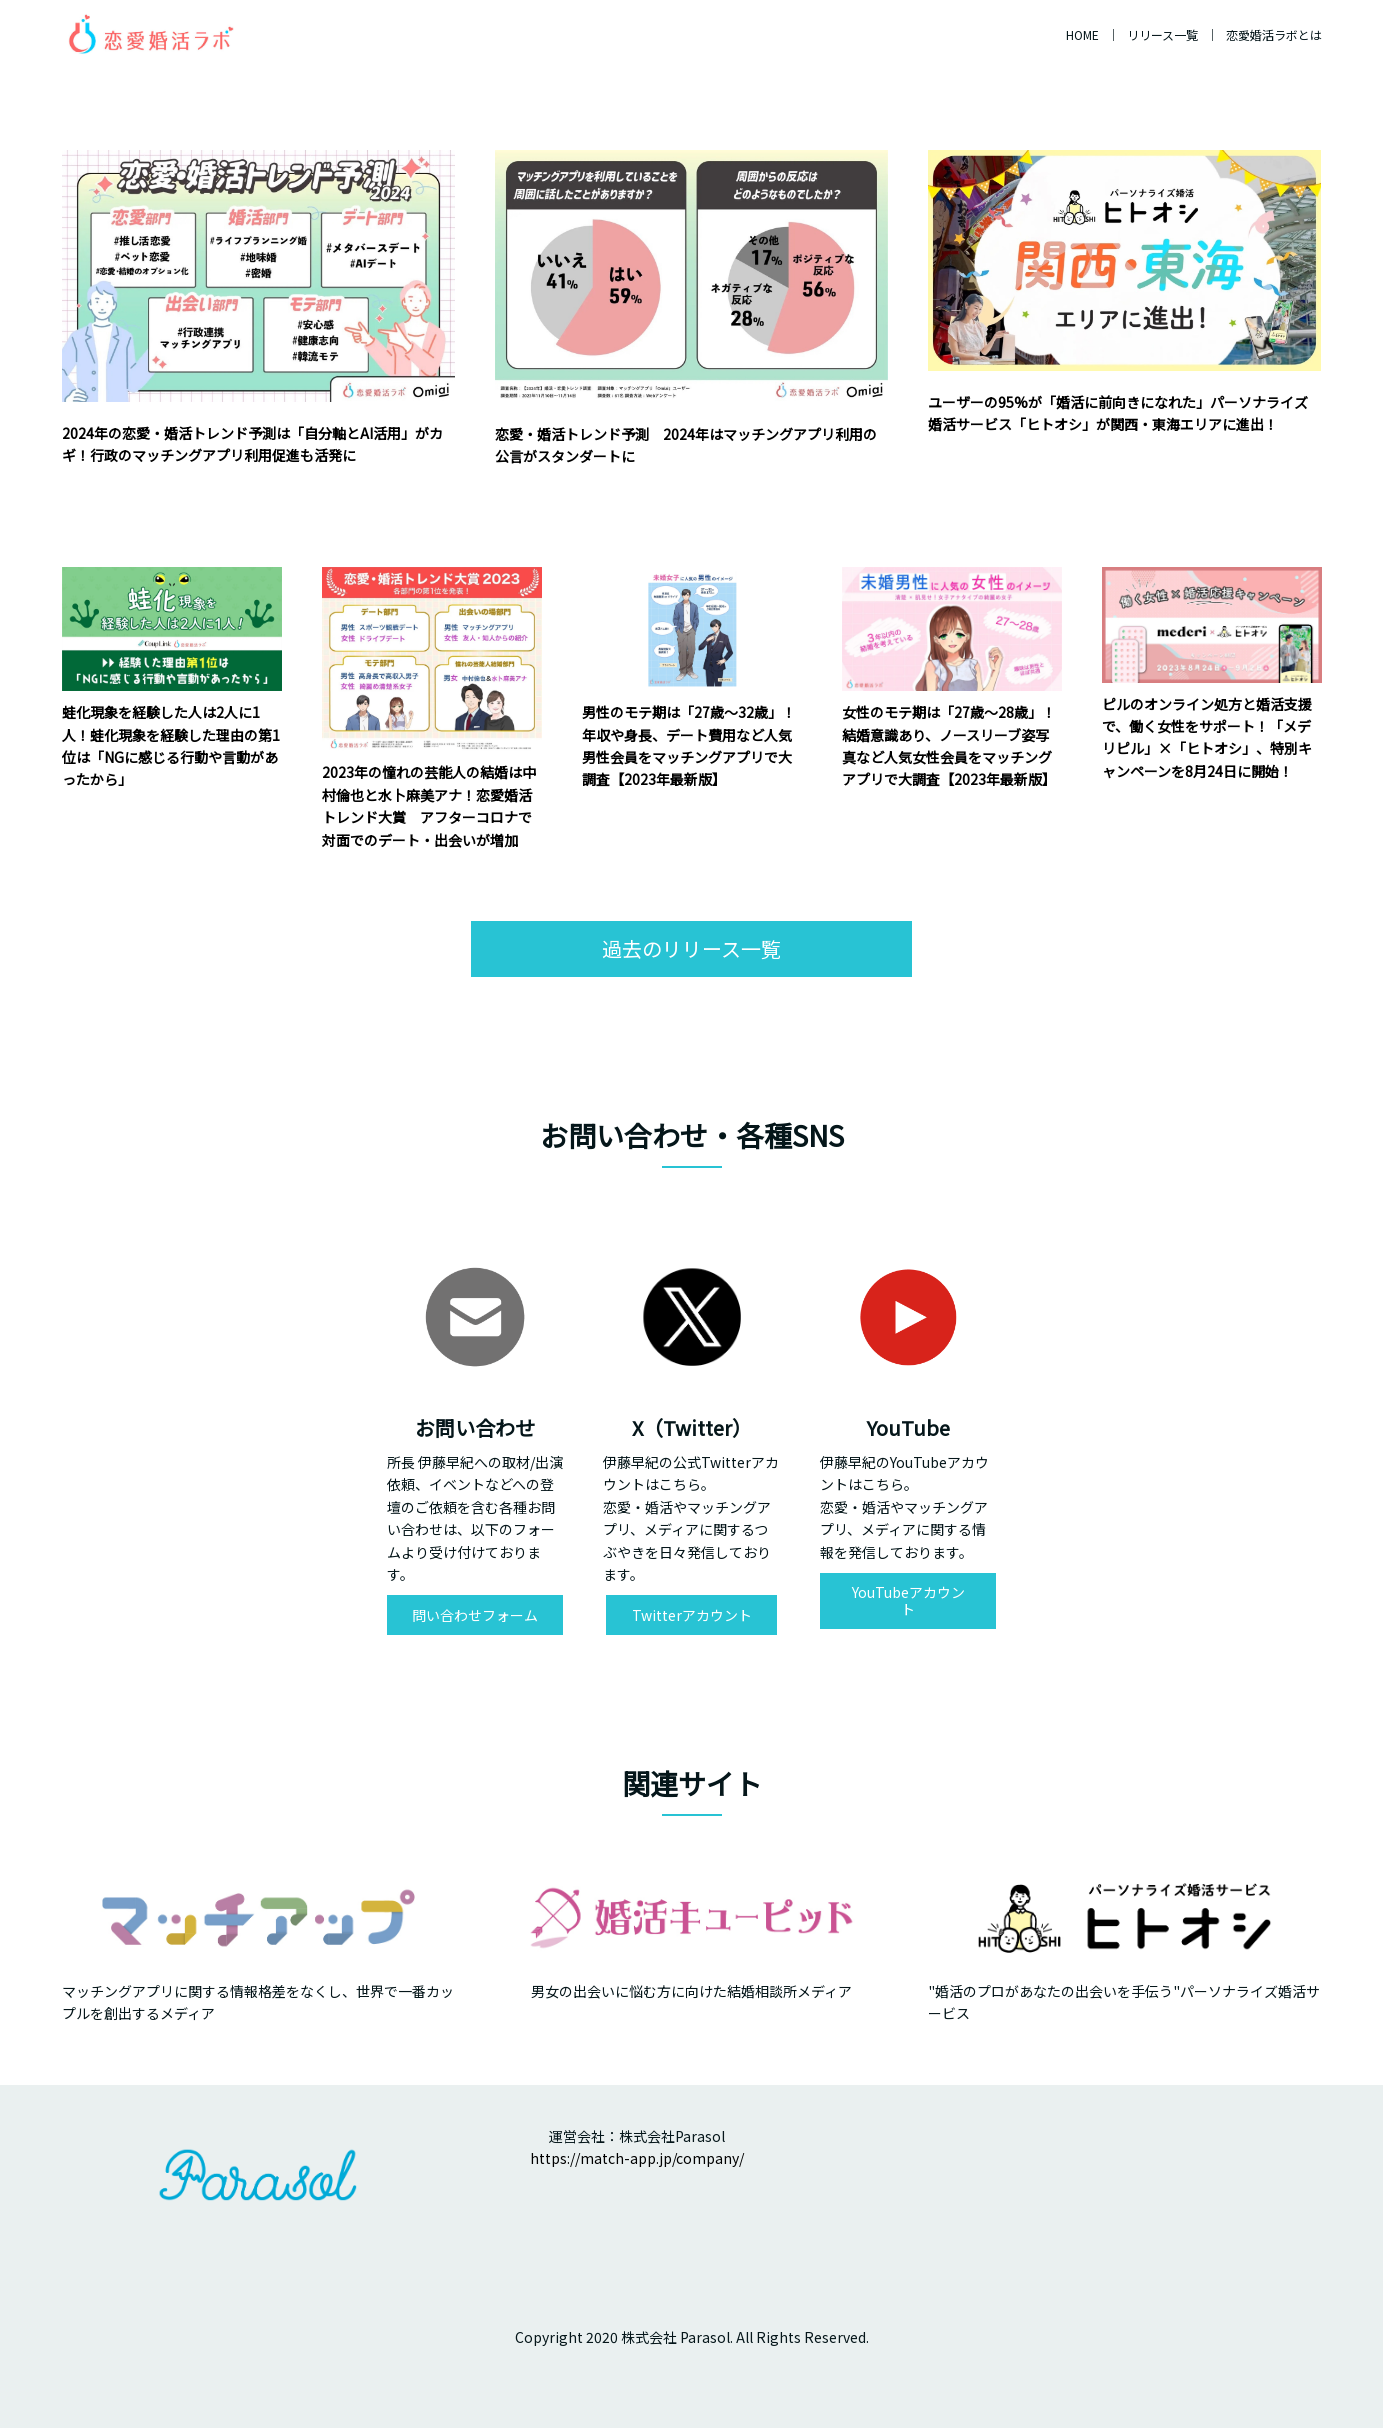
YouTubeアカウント (908, 1600)
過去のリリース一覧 (691, 948)
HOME (1082, 34)
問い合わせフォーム (475, 1615)
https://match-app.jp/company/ (637, 2158)
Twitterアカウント (692, 1615)
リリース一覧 (1162, 34)
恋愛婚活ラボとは (1274, 34)
